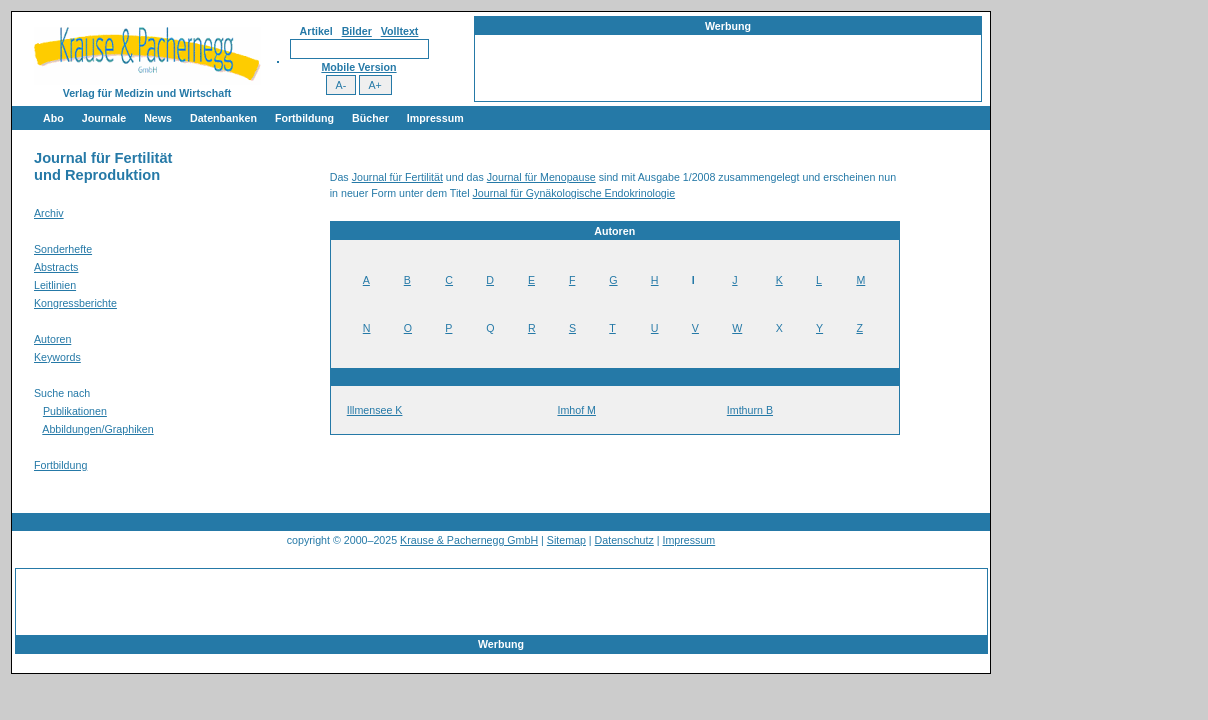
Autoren (52, 339)
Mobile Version (358, 67)
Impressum (435, 118)
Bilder (357, 31)
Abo (53, 118)
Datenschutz (624, 540)
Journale (104, 118)
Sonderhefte (63, 249)
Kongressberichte (75, 303)
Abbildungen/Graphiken (97, 429)
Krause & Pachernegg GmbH (469, 540)
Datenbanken (223, 118)
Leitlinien (55, 285)
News (158, 118)
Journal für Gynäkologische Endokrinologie (574, 193)
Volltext (400, 31)
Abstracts (56, 267)
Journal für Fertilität (397, 177)
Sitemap (566, 540)
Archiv (49, 213)
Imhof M (576, 410)
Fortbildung (304, 118)
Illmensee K (375, 410)
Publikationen (75, 411)
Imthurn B (750, 410)
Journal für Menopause (541, 177)
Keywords (57, 357)
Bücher (370, 118)
